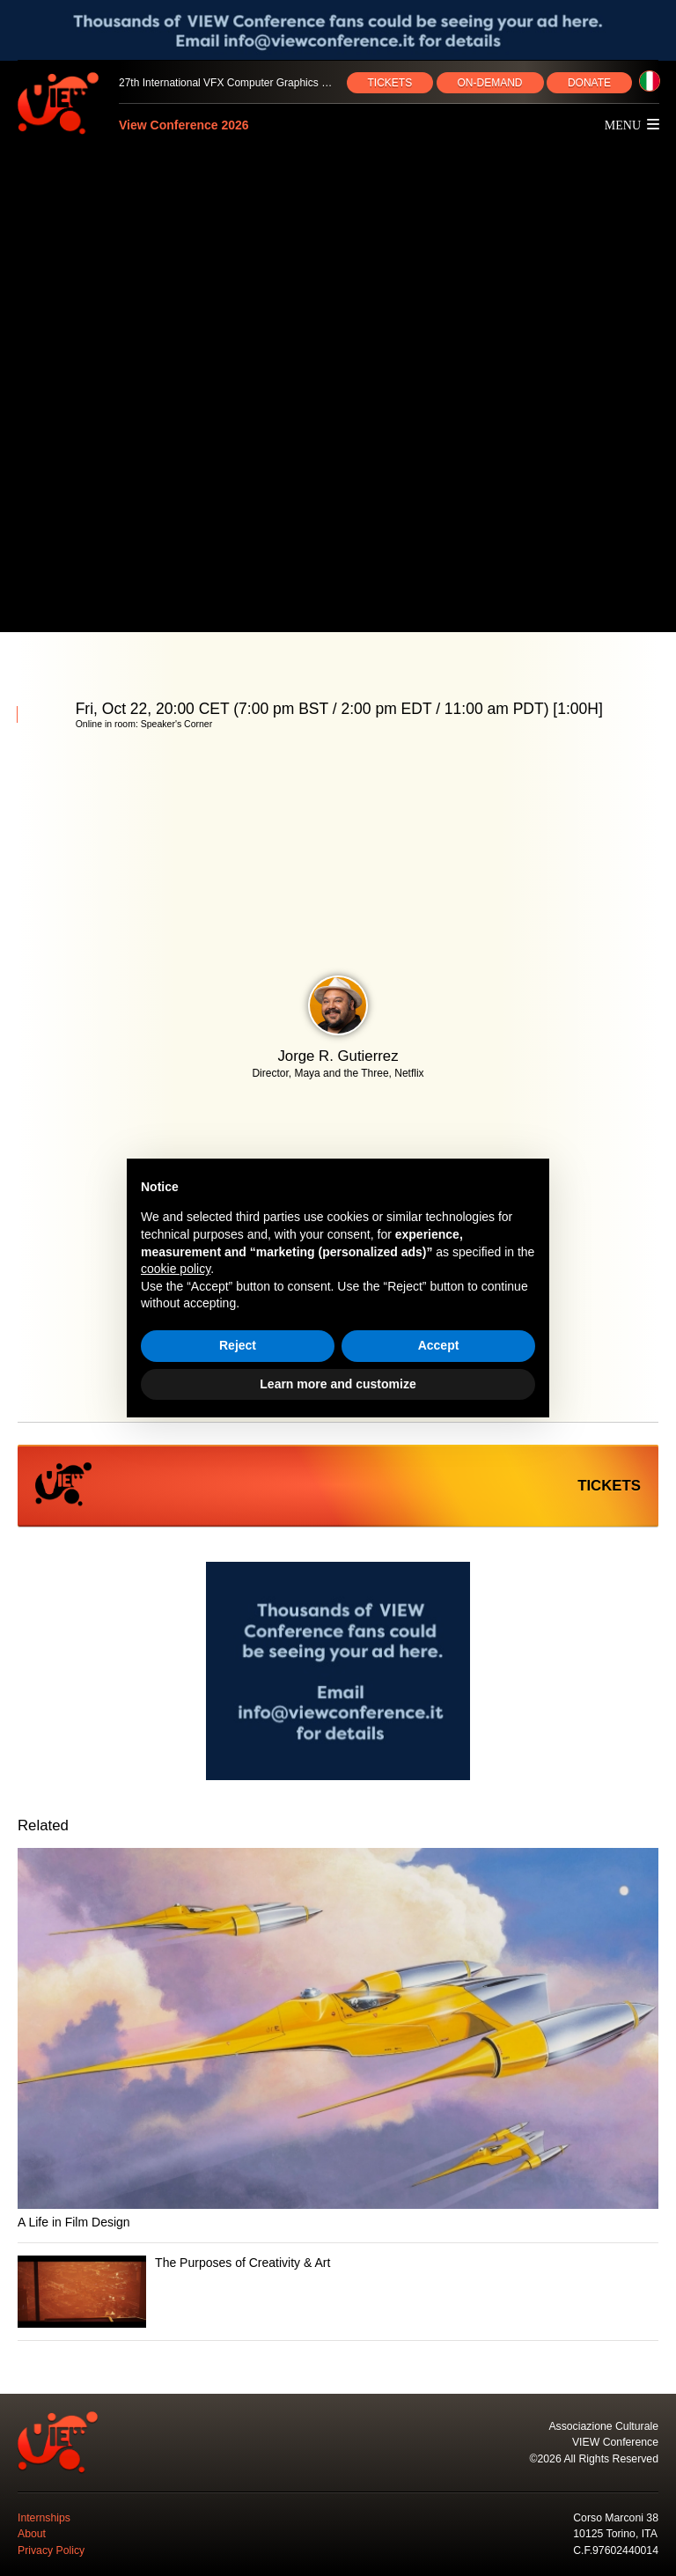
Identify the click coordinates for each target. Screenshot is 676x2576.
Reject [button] (237, 1345)
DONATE (589, 83)
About (32, 2534)
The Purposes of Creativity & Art (242, 2263)
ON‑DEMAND (490, 83)
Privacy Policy (51, 2550)
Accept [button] (438, 1345)
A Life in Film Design (74, 2222)
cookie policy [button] (175, 1269)
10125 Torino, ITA (615, 2534)
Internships (44, 2518)
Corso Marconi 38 (615, 2518)
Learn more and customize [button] (337, 1384)
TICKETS (390, 83)
